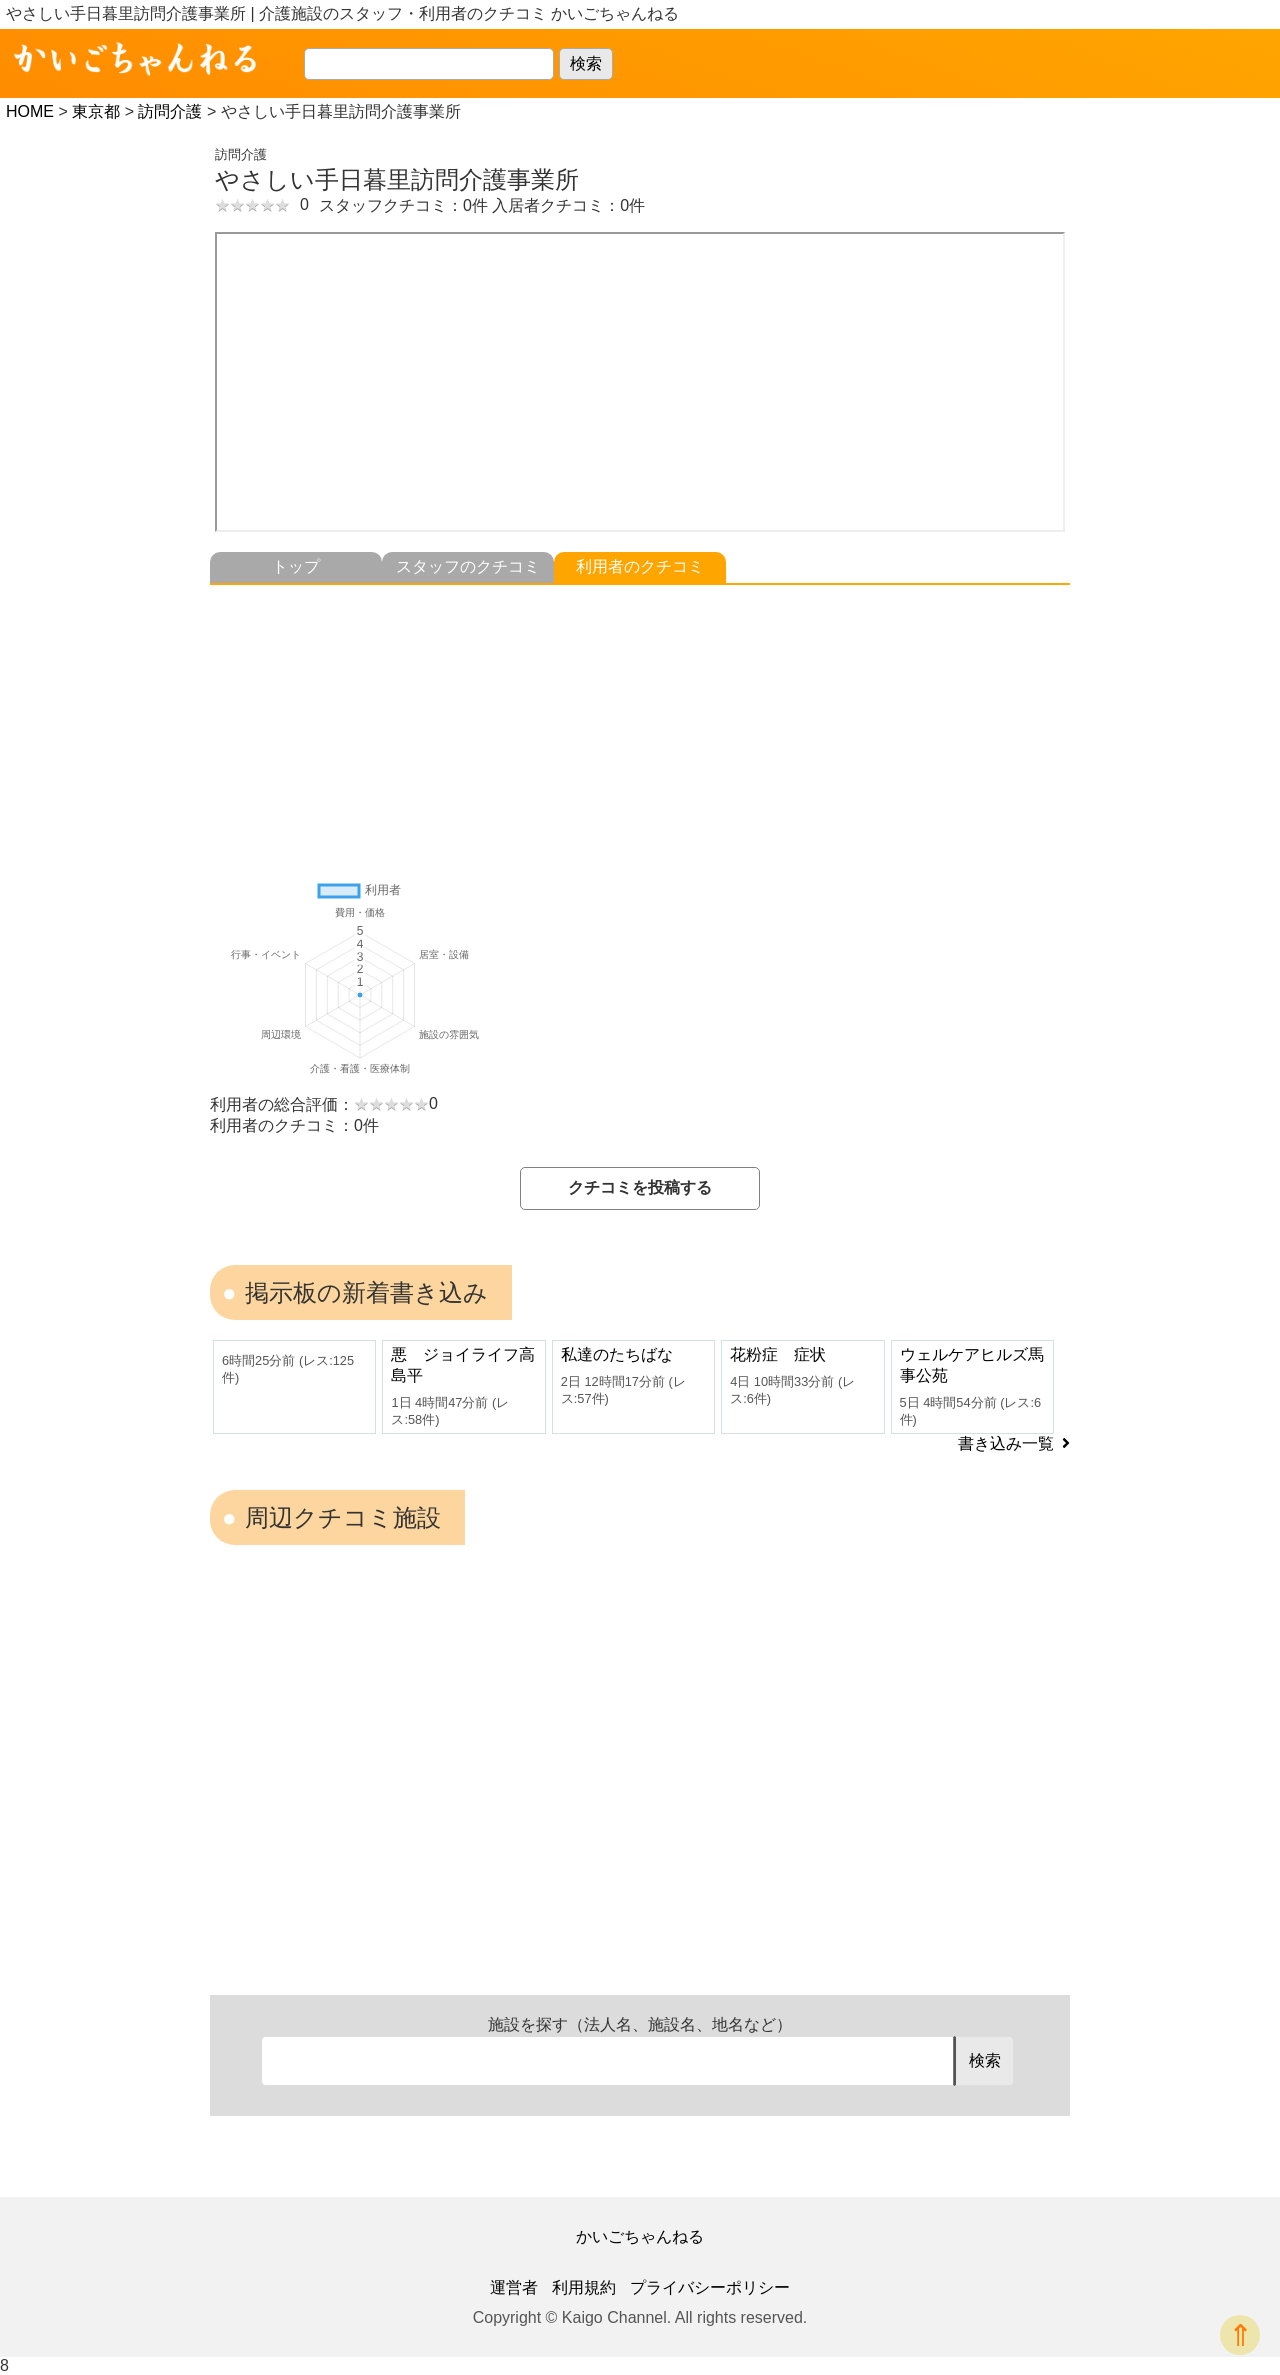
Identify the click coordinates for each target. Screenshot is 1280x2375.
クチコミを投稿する (640, 1187)
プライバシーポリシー (710, 2287)
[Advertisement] (640, 725)
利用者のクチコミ (640, 566)
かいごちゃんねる (640, 2236)
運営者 (514, 2287)
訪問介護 (170, 111)
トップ (296, 566)
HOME (30, 111)
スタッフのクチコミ (468, 566)
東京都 (96, 111)
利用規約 (584, 2287)
